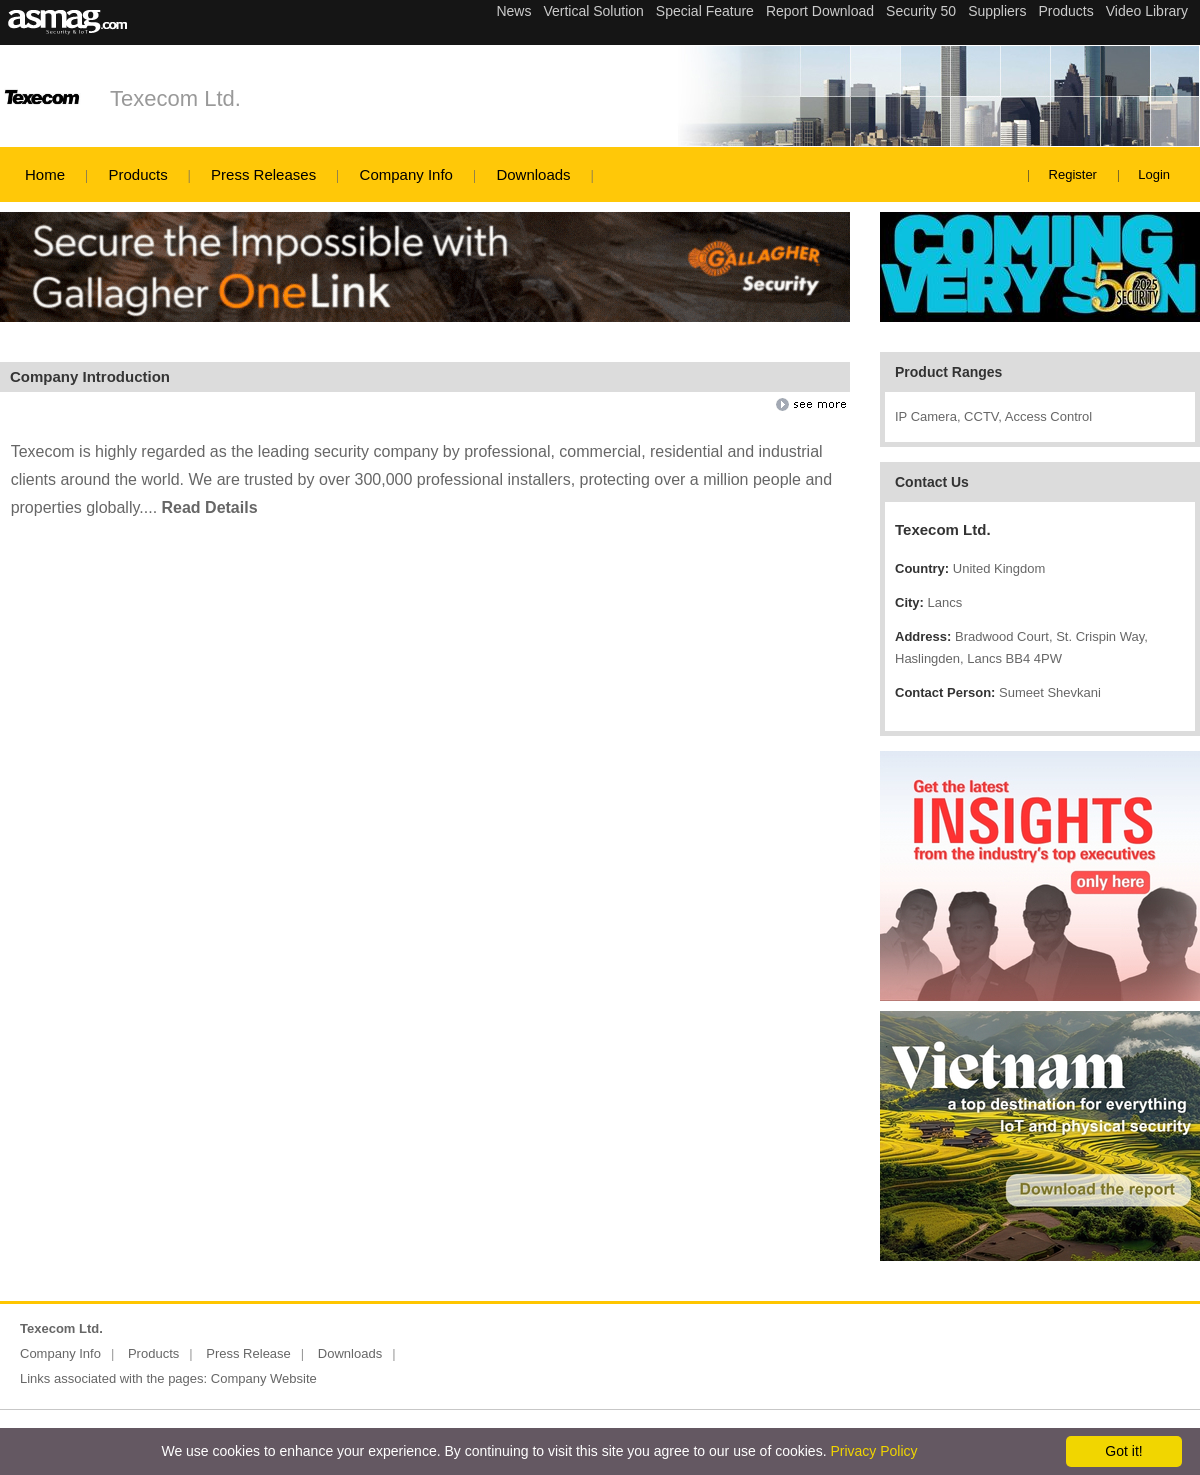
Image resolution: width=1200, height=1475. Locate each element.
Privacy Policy (873, 1451)
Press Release (248, 1353)
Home (45, 174)
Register (1073, 174)
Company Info (406, 174)
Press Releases (263, 174)
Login (1154, 174)
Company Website (264, 1378)
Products (137, 174)
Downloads (533, 174)
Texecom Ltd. (175, 98)
